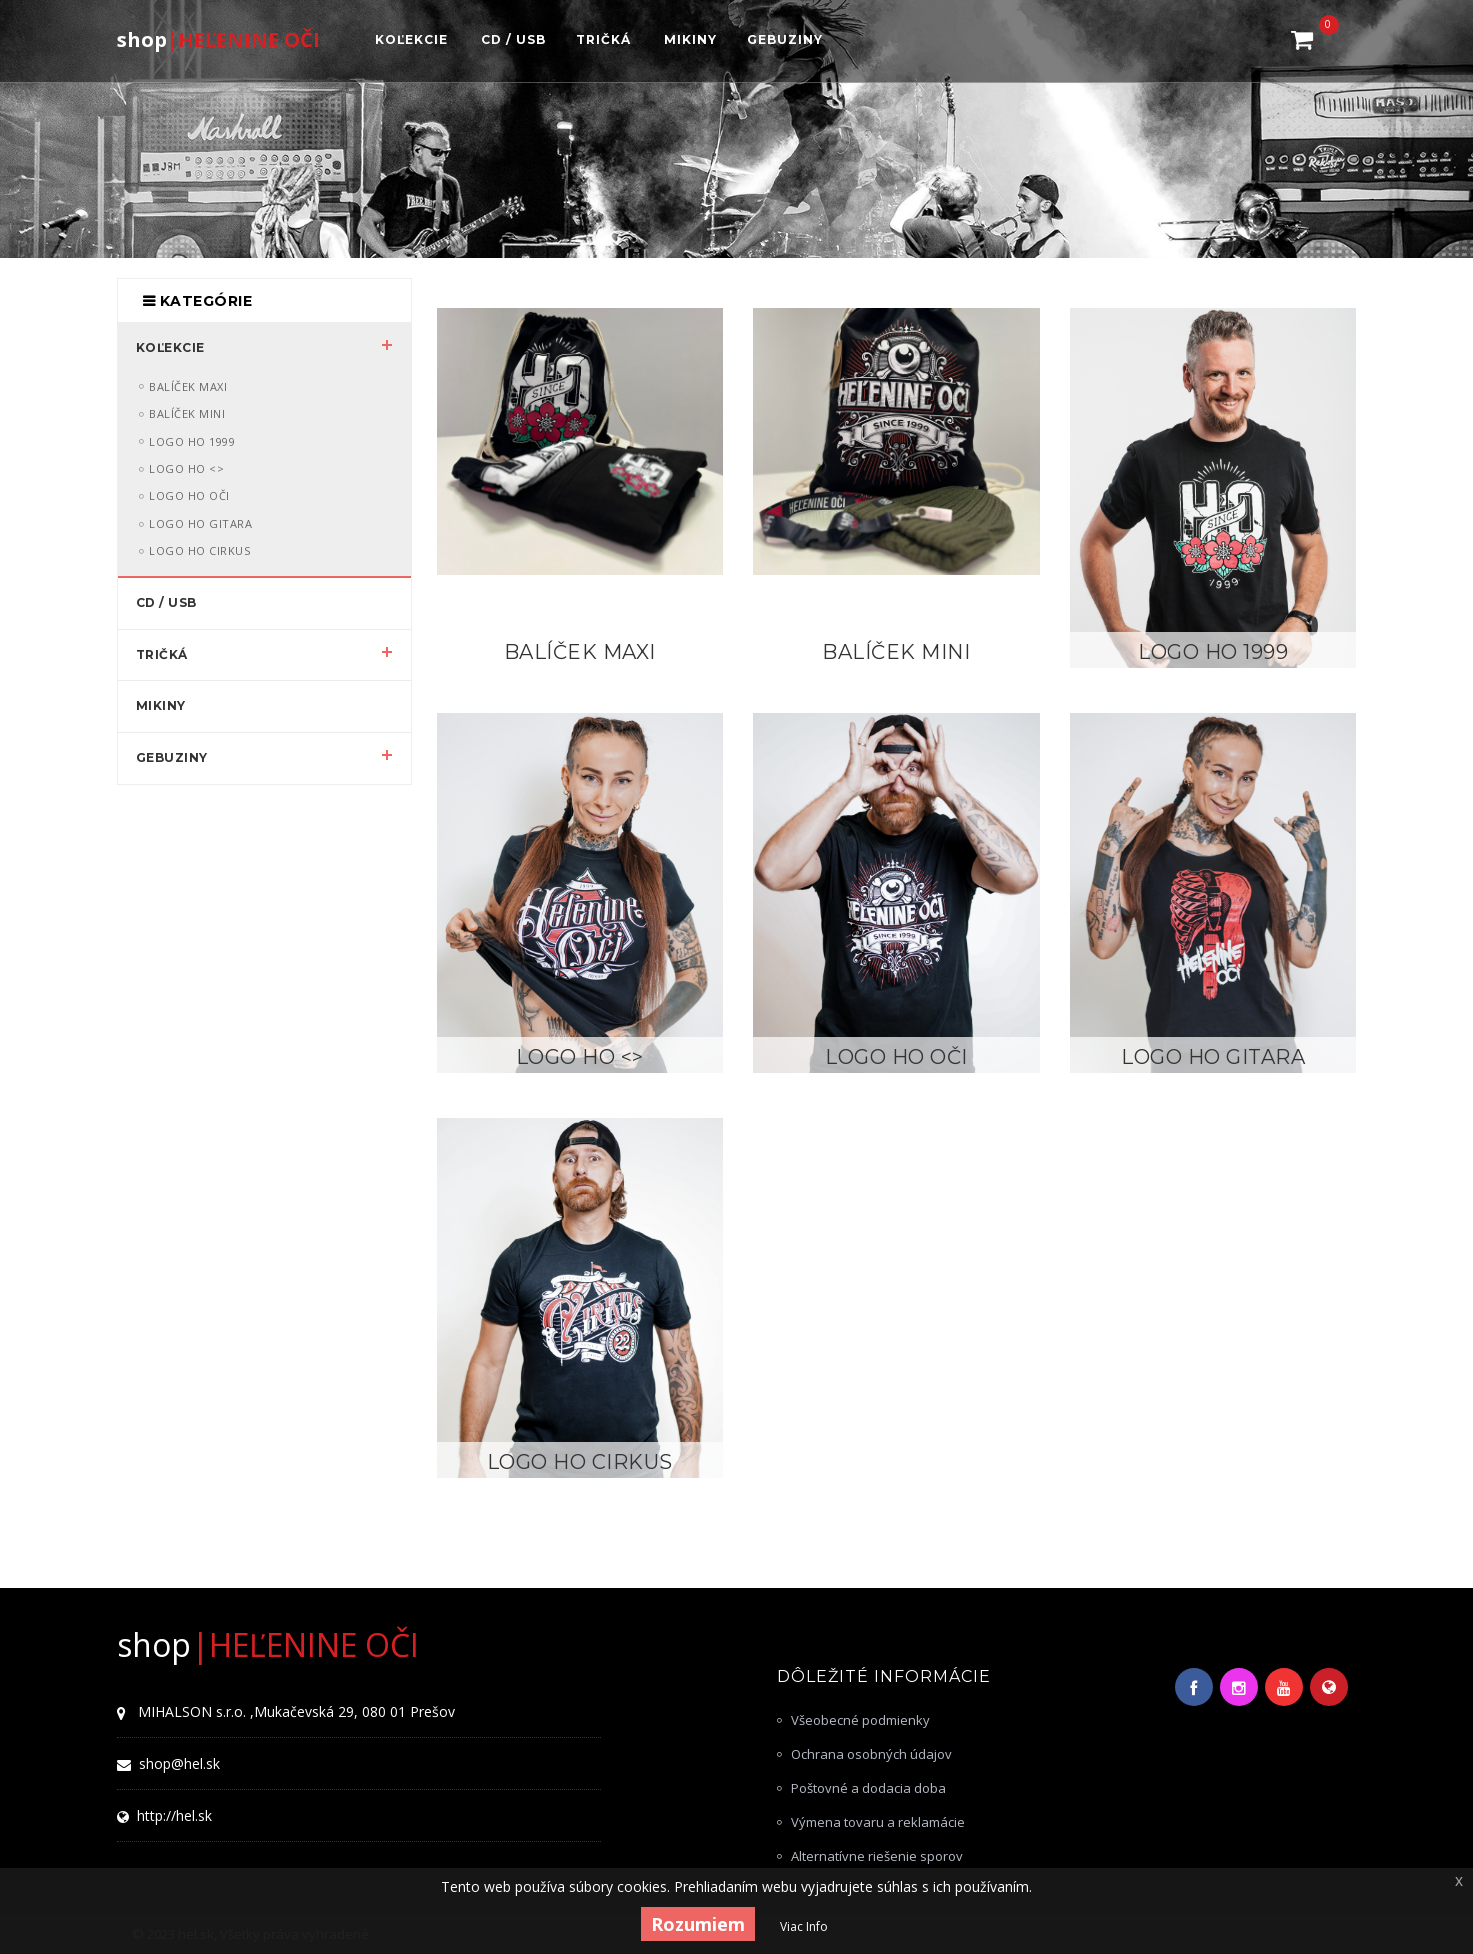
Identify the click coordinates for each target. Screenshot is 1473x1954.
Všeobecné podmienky (860, 1720)
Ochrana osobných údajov (871, 1754)
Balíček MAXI (580, 652)
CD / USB (166, 602)
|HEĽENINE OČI (218, 38)
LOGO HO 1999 (1213, 652)
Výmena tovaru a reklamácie (878, 1822)
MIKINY (161, 705)
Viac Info (804, 1926)
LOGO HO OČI (896, 1057)
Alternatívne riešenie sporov (877, 1856)
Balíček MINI (896, 652)
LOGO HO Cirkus (580, 1462)
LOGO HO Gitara (1213, 1057)
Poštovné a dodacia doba (868, 1788)
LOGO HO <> (580, 1057)
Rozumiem (698, 1924)
